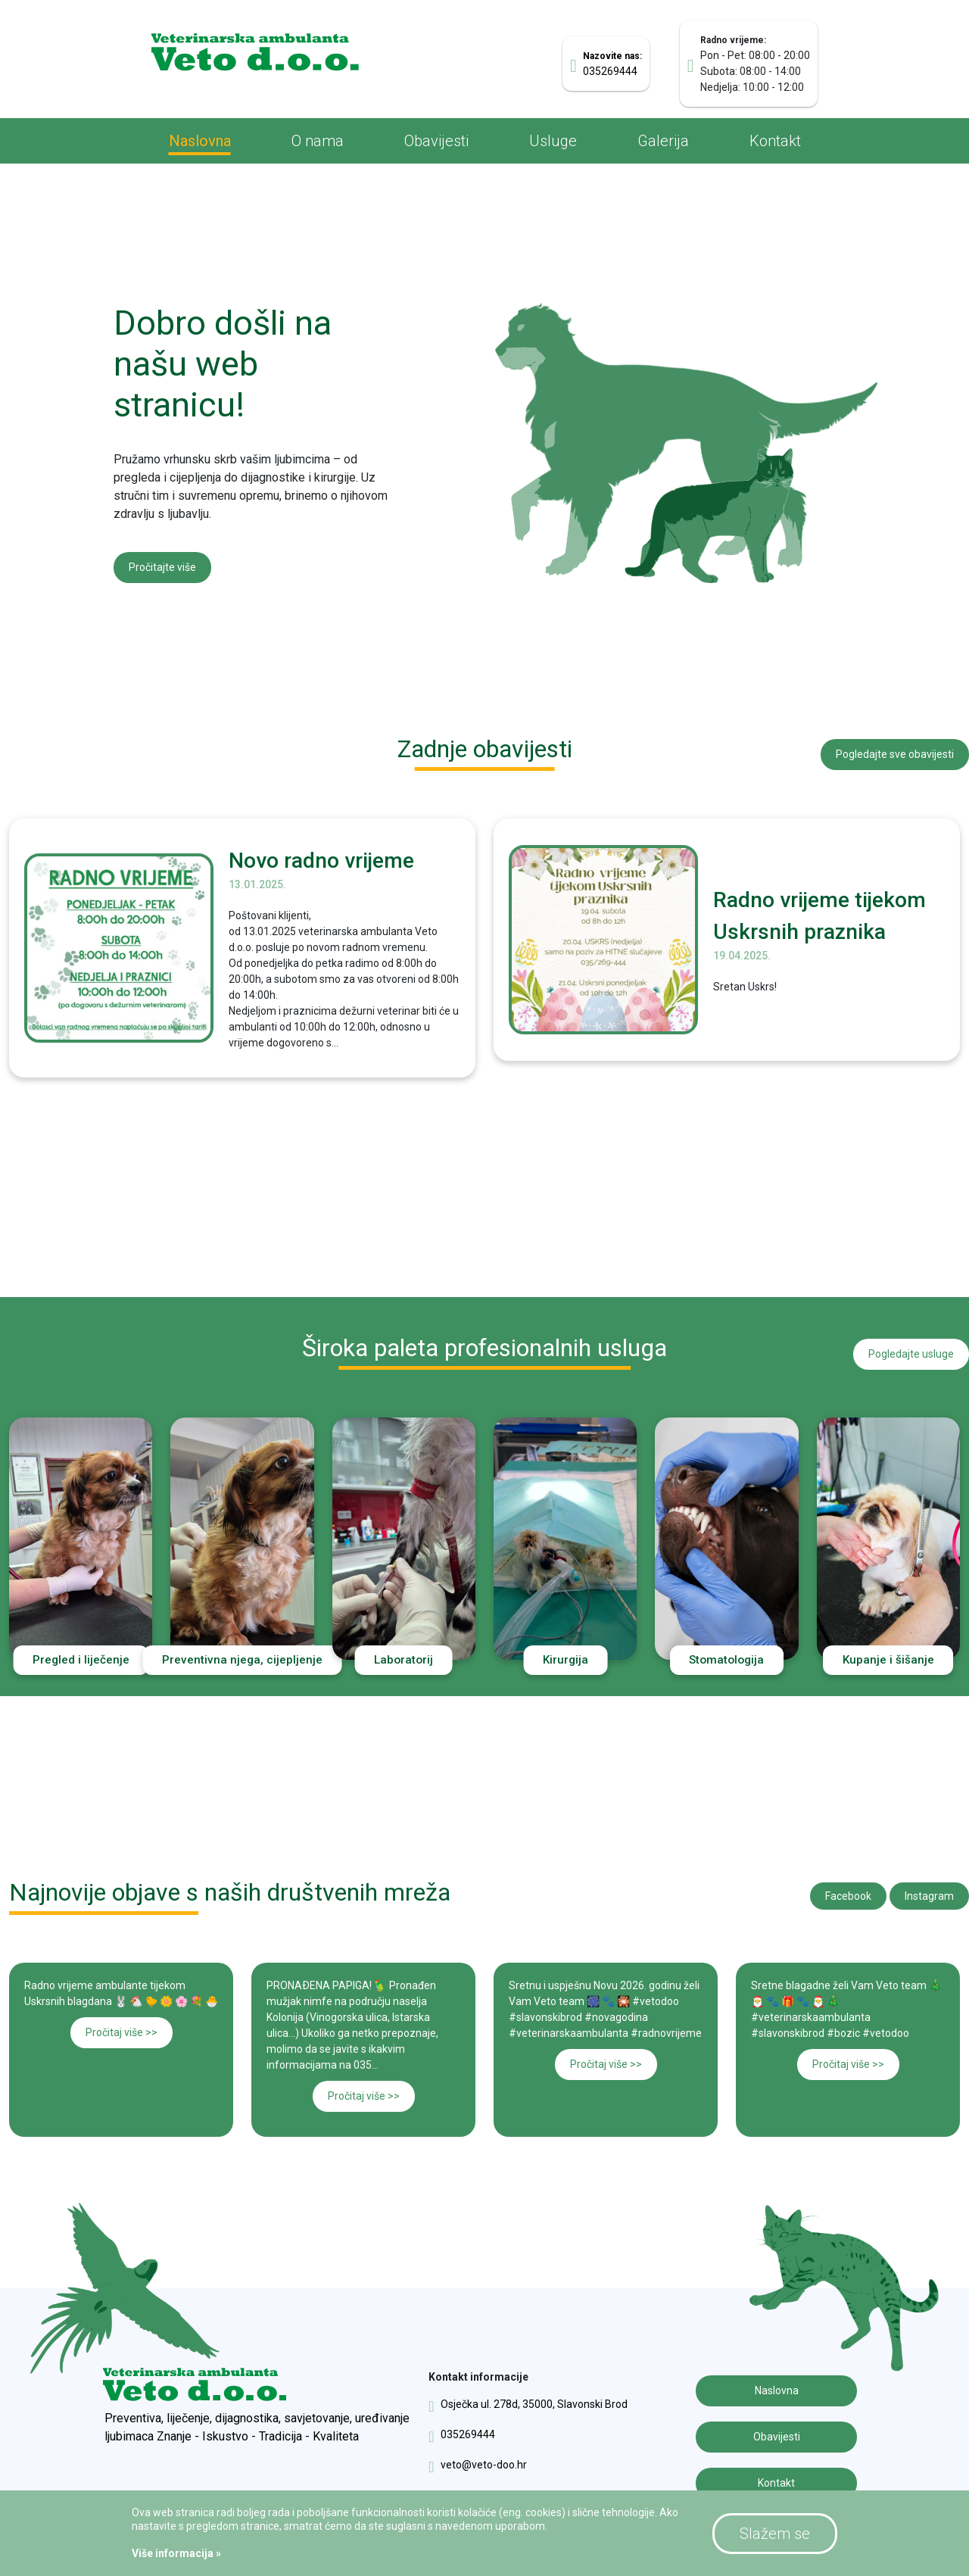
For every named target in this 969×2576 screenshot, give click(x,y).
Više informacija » (176, 2553)
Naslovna (200, 141)
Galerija (663, 141)
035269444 (461, 2429)
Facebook (848, 1890)
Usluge (553, 141)
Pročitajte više (162, 561)
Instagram (929, 1890)
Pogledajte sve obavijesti (895, 746)
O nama (317, 141)
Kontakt (775, 141)
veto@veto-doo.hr (477, 2459)
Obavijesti (436, 141)
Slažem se (775, 2534)
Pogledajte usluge (911, 1345)
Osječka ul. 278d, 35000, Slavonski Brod (527, 2398)
